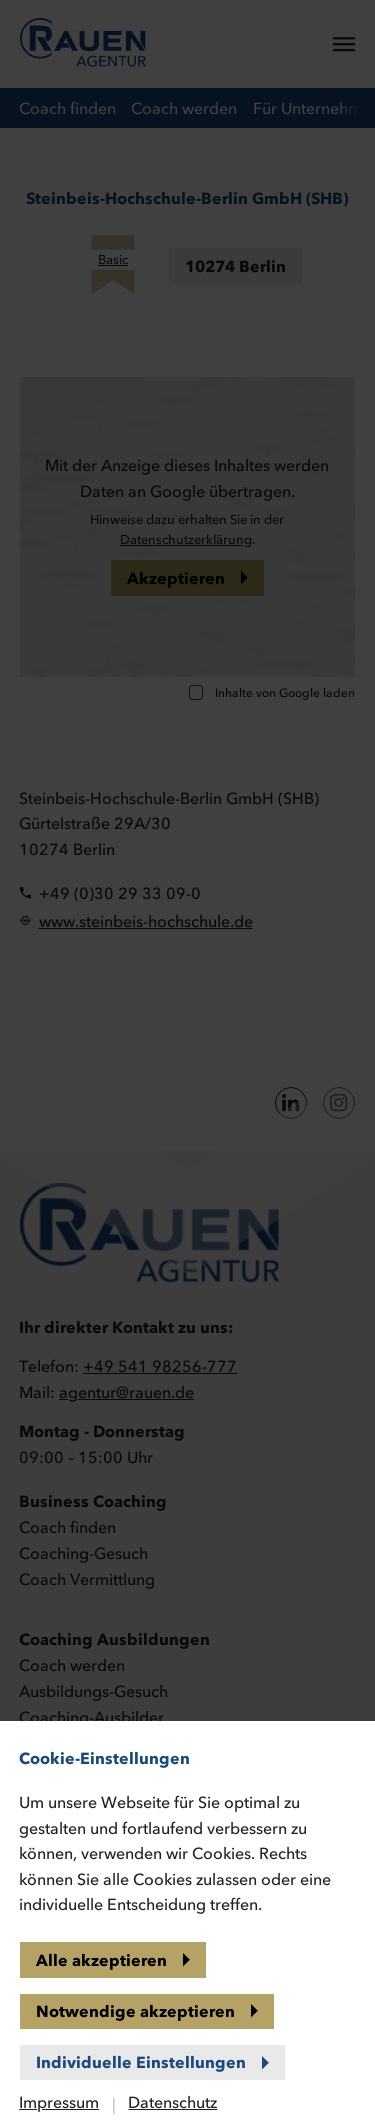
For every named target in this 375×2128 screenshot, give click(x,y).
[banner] (187, 1064)
